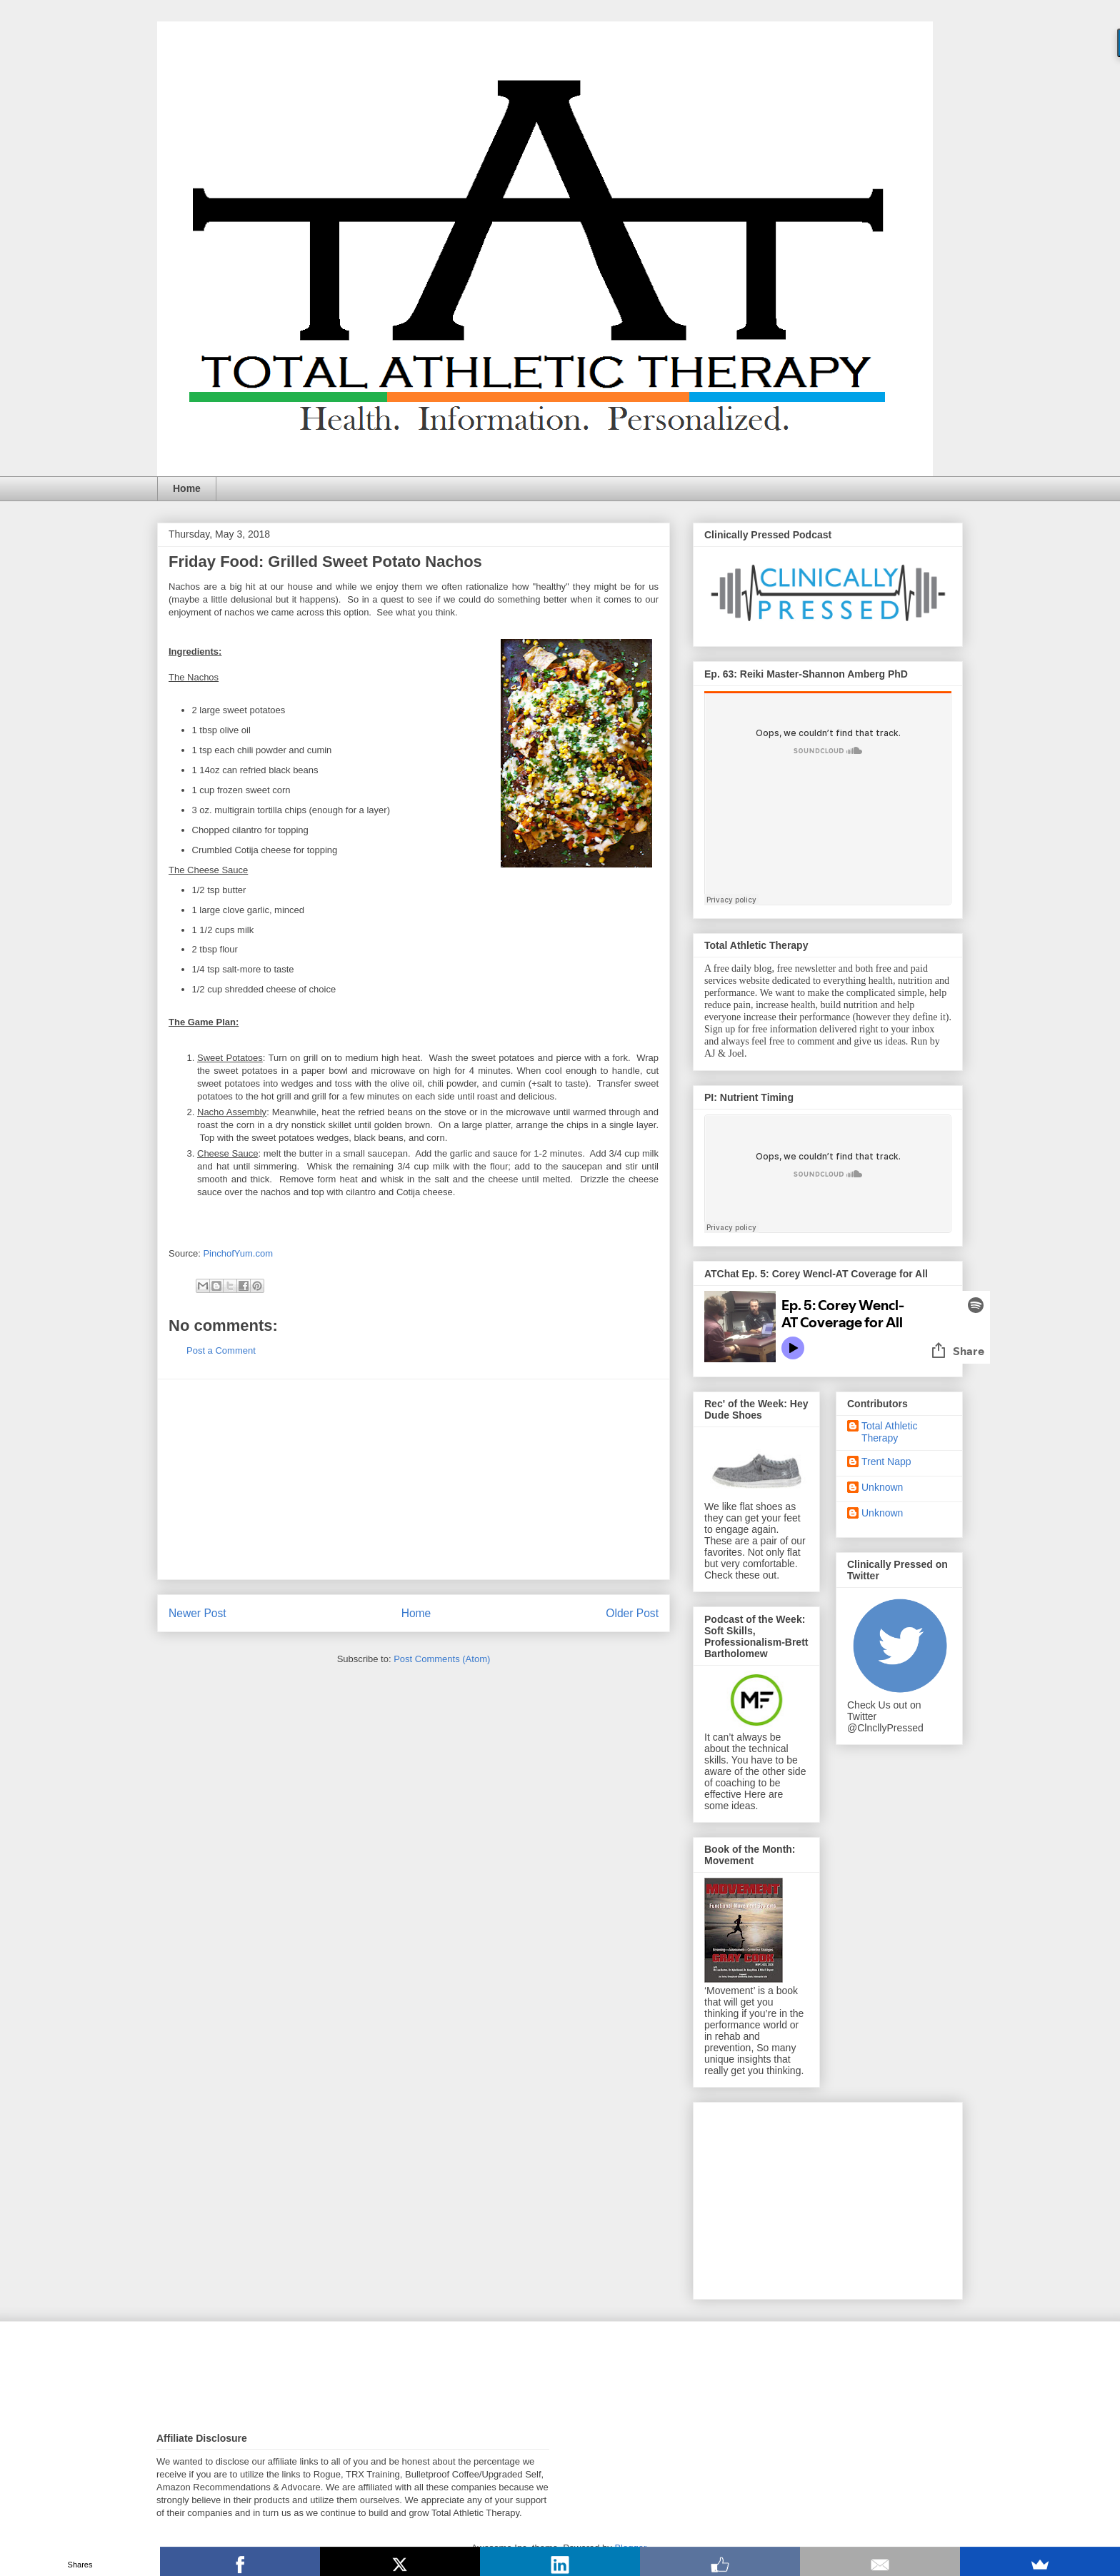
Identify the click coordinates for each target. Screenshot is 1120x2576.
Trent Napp (886, 1461)
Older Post (632, 1613)
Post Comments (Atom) (442, 1659)
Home (187, 488)
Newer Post (197, 1613)
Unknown (882, 1487)
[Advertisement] (413, 1479)
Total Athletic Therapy (889, 1432)
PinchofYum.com (238, 1253)
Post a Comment (221, 1350)
